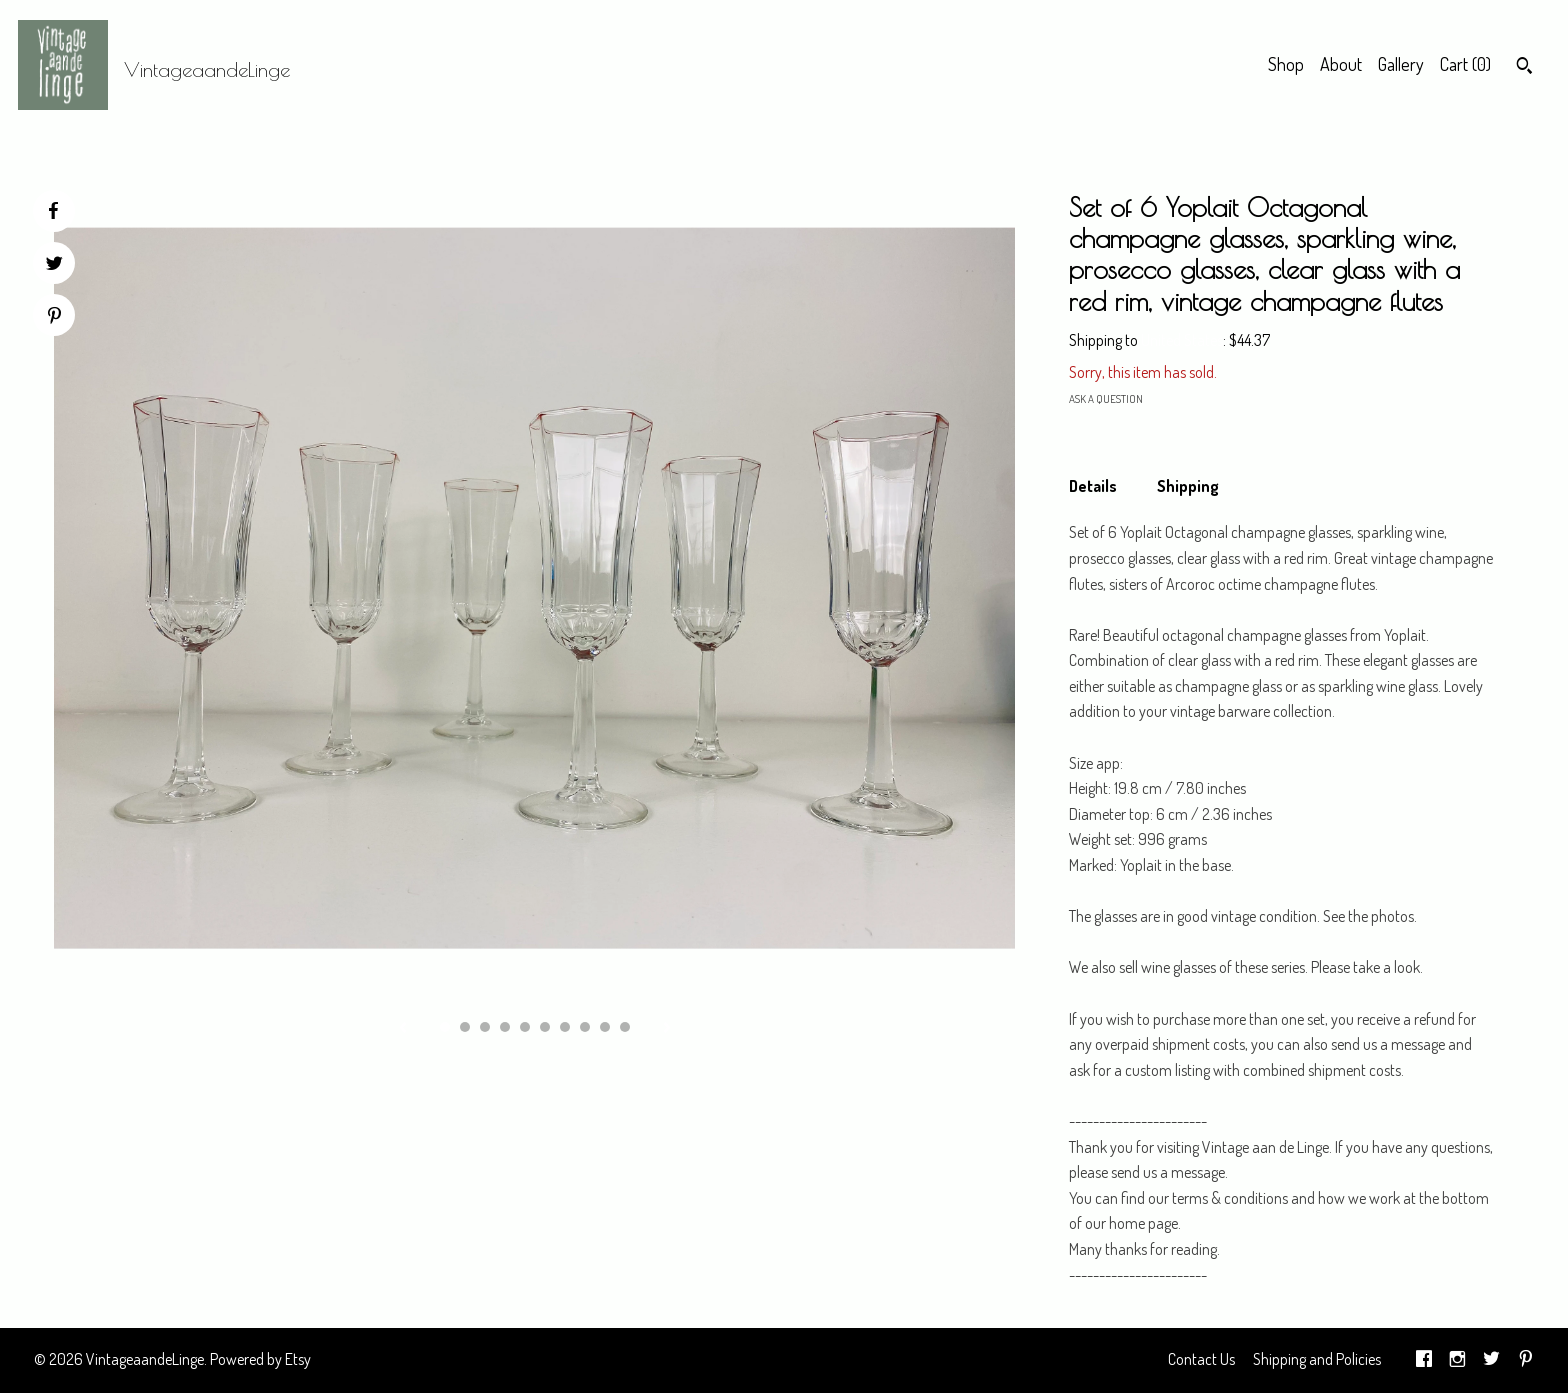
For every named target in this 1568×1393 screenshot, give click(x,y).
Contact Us (1201, 1359)
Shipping (1188, 486)
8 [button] (585, 1027)
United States (1182, 340)
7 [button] (565, 1027)
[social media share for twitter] (54, 265)
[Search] (1524, 68)
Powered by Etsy (260, 1359)
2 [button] (465, 1027)
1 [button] (445, 1027)
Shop (1286, 64)
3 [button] (485, 1027)
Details (1093, 486)
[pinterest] (1526, 1360)
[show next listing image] (667, 1029)
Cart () (1465, 64)
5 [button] (525, 1027)
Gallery (1401, 64)
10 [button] (625, 1027)
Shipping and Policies (1317, 1359)
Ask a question (1106, 399)
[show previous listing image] (403, 1029)
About (1341, 64)
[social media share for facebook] (53, 211)
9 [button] (605, 1027)
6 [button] (545, 1027)
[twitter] (1491, 1360)
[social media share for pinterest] (54, 317)
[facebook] (1424, 1360)
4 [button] (505, 1027)
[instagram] (1457, 1360)
